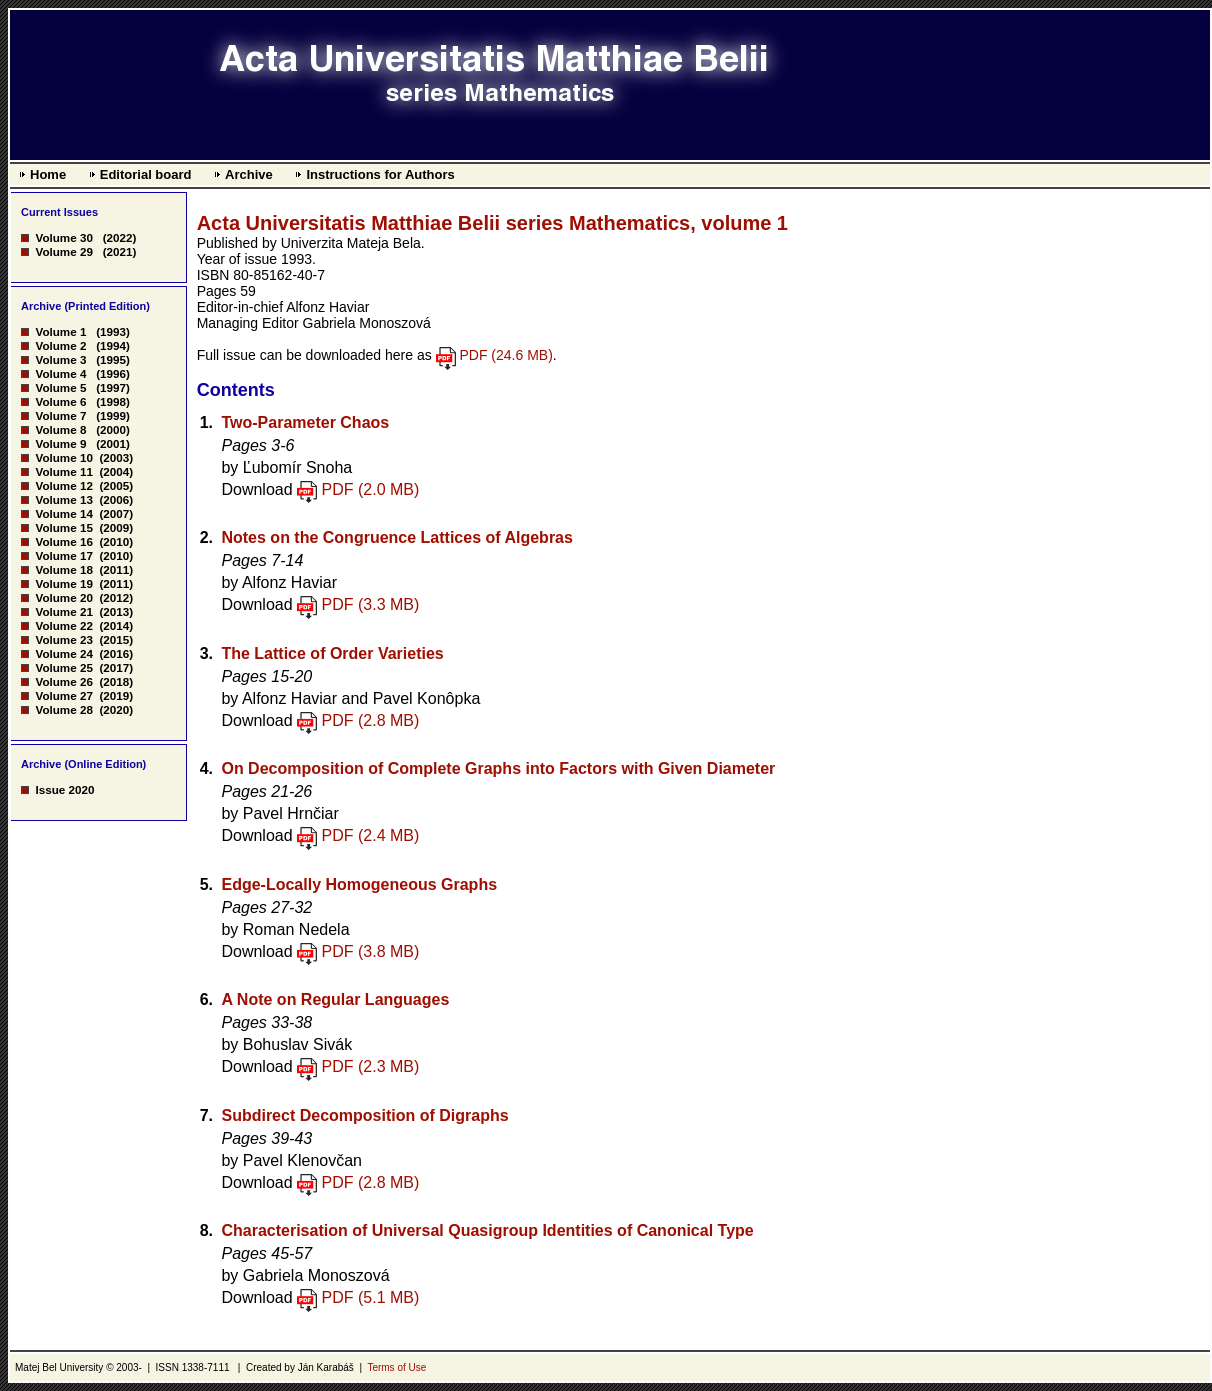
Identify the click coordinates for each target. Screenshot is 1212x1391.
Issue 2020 (64, 789)
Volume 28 (63, 709)
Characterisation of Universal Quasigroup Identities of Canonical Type (487, 1230)
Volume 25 (63, 667)
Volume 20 (63, 597)
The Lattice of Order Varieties (332, 653)
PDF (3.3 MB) (371, 604)
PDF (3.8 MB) (371, 951)
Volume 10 (63, 457)
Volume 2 (60, 345)
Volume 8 (60, 429)
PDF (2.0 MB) (371, 489)
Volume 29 (63, 251)
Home (48, 174)
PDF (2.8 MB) (371, 720)
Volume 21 (63, 611)
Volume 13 (63, 499)
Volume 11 (63, 471)
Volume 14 (63, 513)
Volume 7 (60, 415)
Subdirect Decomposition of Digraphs (364, 1115)
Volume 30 (63, 237)
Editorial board (146, 174)
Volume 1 (60, 331)
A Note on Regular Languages (335, 999)
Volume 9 (60, 443)
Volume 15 (63, 527)
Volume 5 (60, 387)
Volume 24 (63, 653)
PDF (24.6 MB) (505, 355)
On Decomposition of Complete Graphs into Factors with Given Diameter (498, 768)
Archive (249, 174)
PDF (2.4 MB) (371, 835)
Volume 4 (60, 373)
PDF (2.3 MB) (371, 1066)
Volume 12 (63, 485)
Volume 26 (63, 681)
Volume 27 (63, 695)
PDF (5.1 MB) (371, 1297)
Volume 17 (63, 555)
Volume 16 (63, 541)
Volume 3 (60, 359)
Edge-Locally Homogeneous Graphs (359, 884)
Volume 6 (60, 401)
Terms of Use (396, 1367)
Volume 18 (63, 569)
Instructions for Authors (380, 174)
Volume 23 (63, 639)
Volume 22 (63, 625)
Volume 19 (63, 583)
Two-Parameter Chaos (305, 422)
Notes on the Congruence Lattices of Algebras (396, 537)
